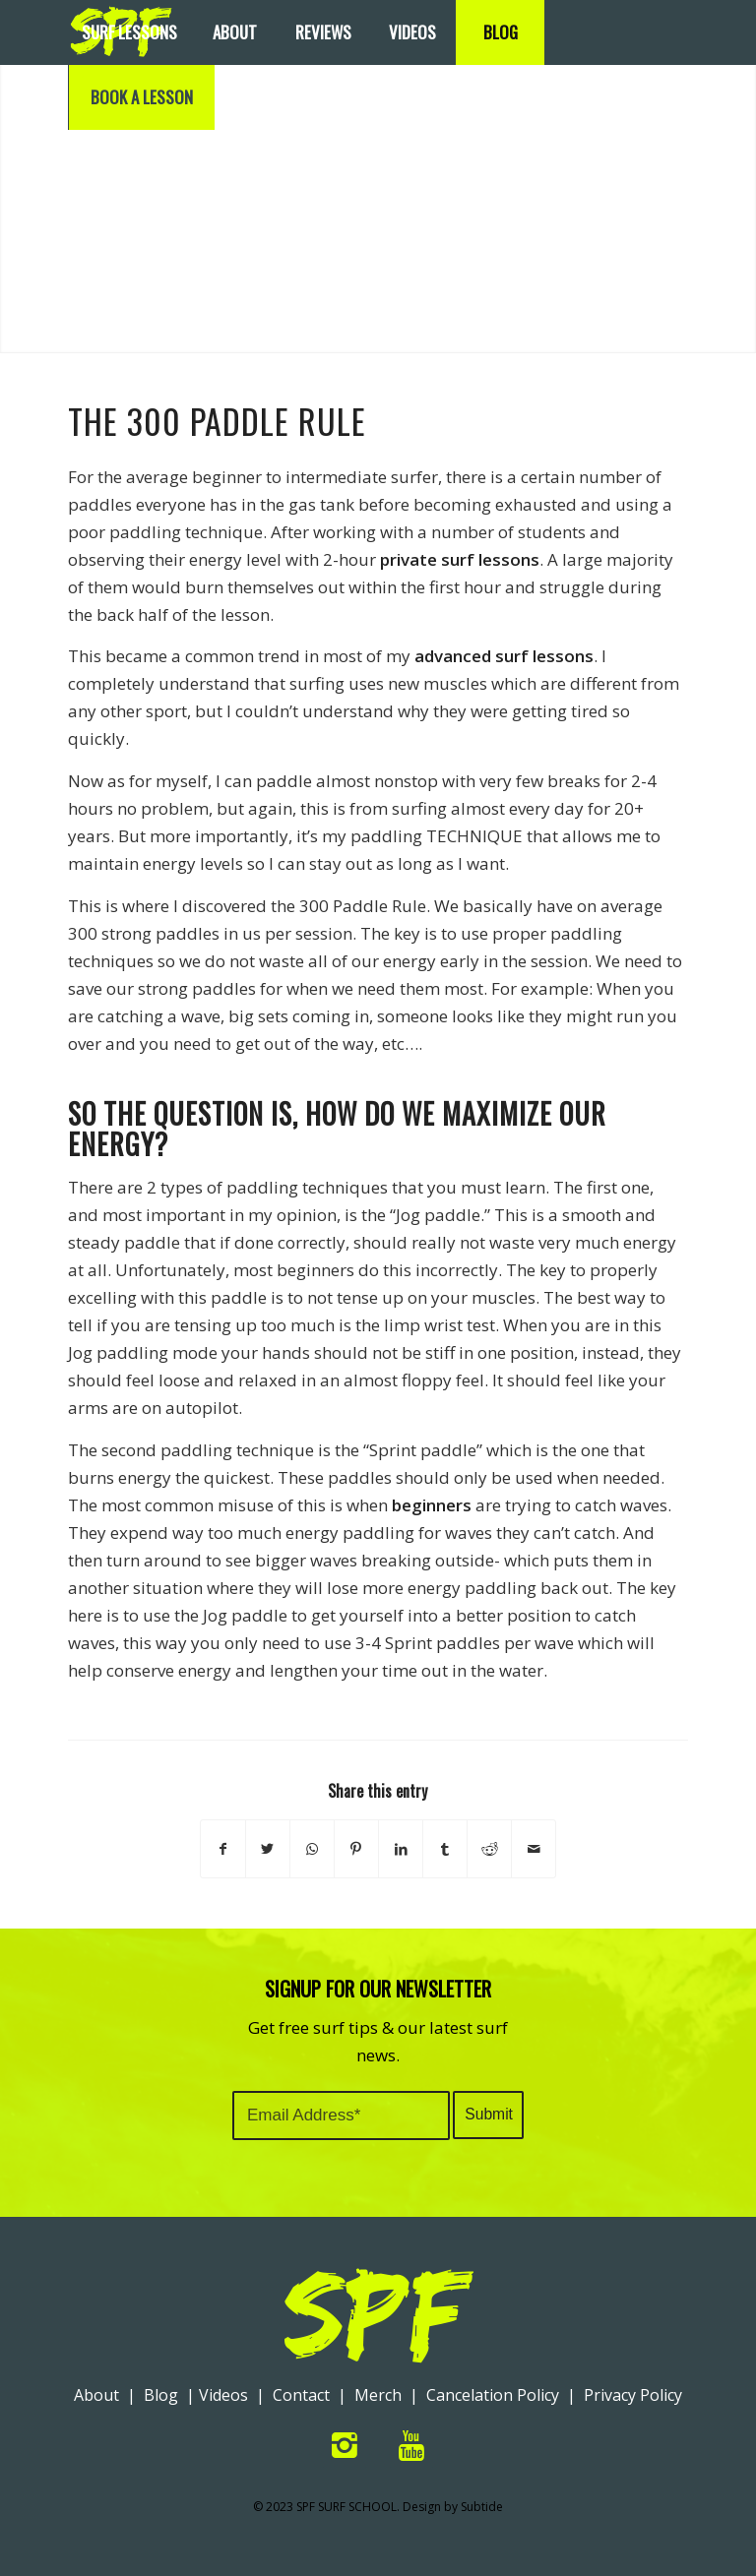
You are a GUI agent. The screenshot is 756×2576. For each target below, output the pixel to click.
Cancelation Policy (492, 2395)
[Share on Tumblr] (445, 1848)
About (96, 2395)
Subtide (482, 2506)
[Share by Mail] (533, 1848)
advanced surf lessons (504, 655)
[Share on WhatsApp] (312, 1848)
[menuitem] (129, 32)
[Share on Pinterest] (356, 1848)
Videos (223, 2395)
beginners (432, 1505)
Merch (378, 2395)
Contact (301, 2395)
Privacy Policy (633, 2395)
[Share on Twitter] (267, 1848)
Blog (161, 2395)
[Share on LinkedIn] (400, 1848)
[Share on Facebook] (223, 1848)
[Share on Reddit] (489, 1848)
